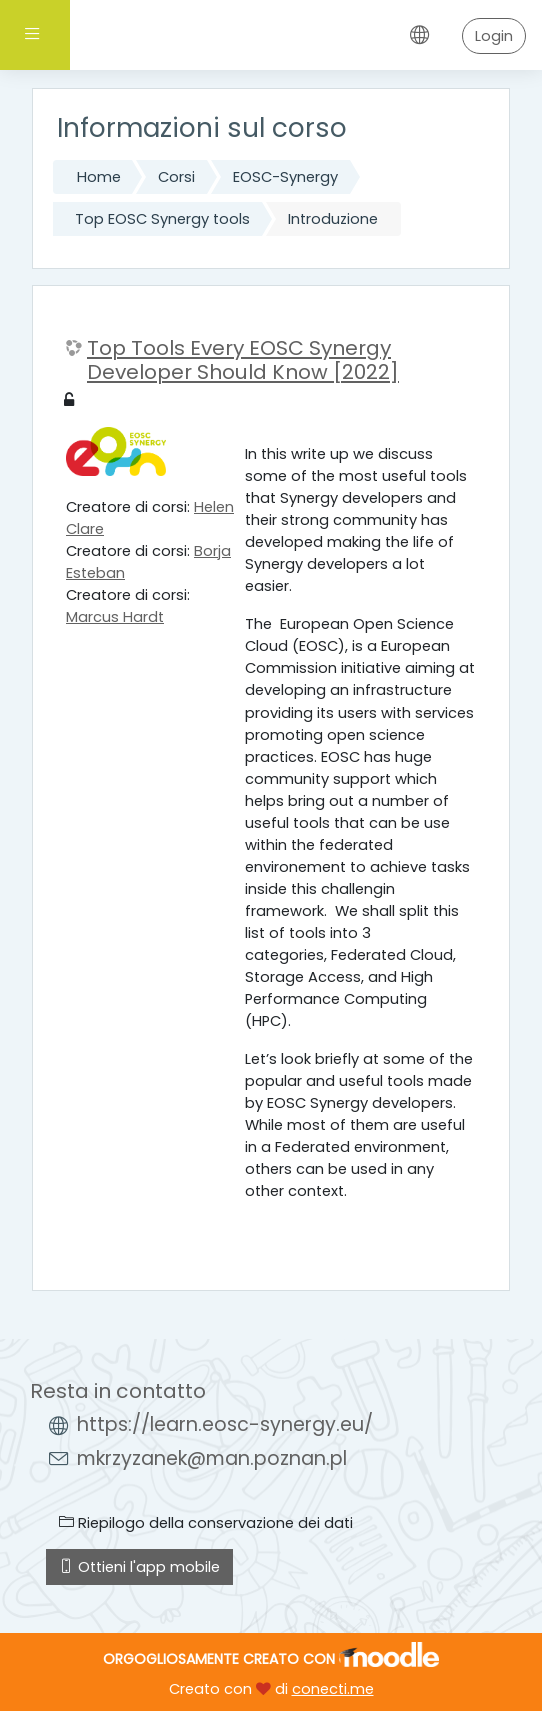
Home (99, 177)
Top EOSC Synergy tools (162, 219)
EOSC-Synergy (285, 177)
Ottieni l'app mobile (139, 1567)
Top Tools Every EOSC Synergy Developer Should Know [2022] (243, 360)
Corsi (176, 177)
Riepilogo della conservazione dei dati (206, 1523)
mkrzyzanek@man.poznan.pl (212, 1458)
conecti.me (333, 1689)
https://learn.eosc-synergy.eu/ (225, 1424)
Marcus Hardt (115, 617)
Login (494, 36)
